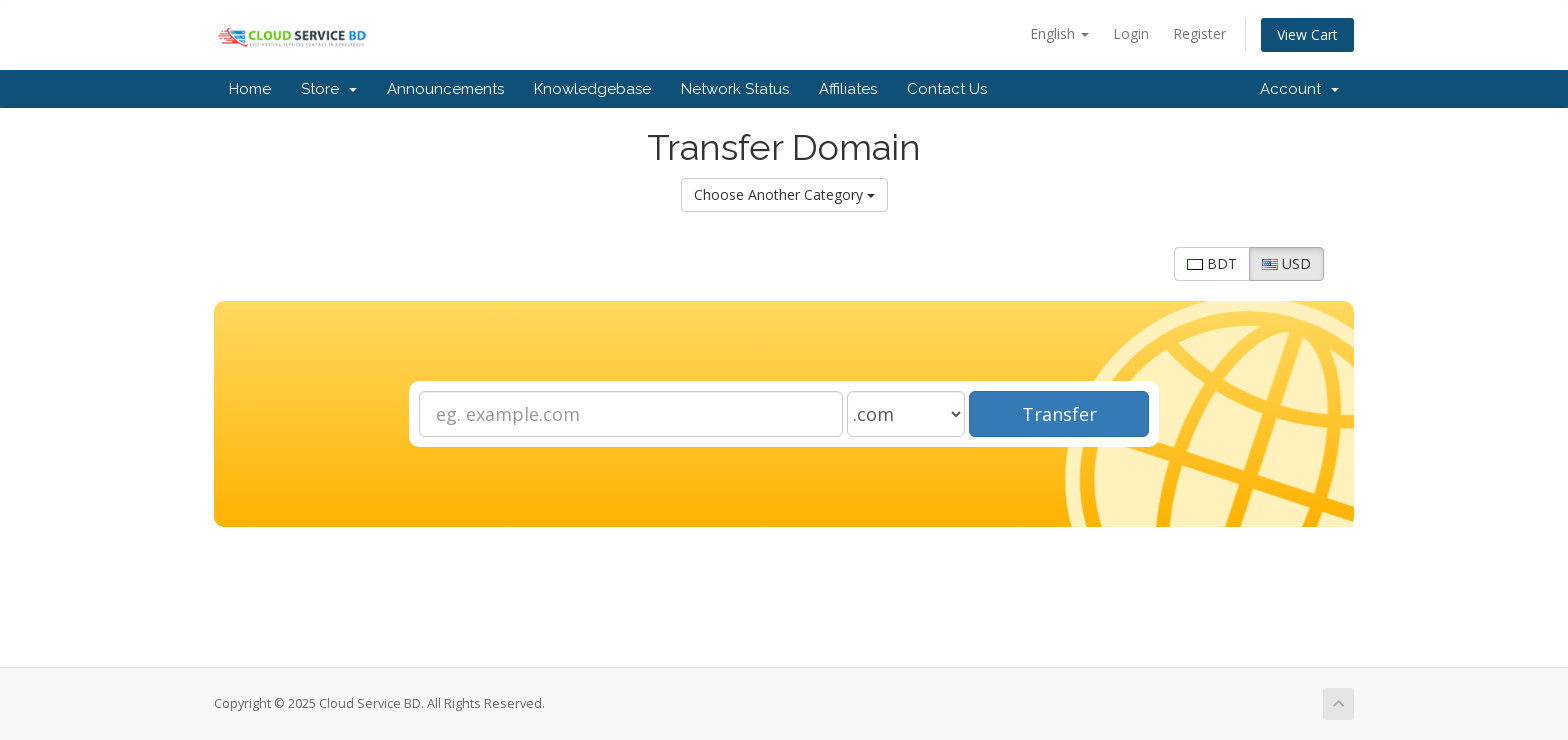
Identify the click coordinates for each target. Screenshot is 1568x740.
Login (1131, 33)
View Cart (1307, 34)
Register (1199, 33)
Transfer (1059, 414)
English (1059, 33)
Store (329, 89)
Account (1299, 89)
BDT (1212, 263)
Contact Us (947, 89)
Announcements (445, 89)
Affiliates (848, 89)
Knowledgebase (592, 89)
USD (1286, 263)
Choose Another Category (784, 194)
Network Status (735, 89)
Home (250, 89)
